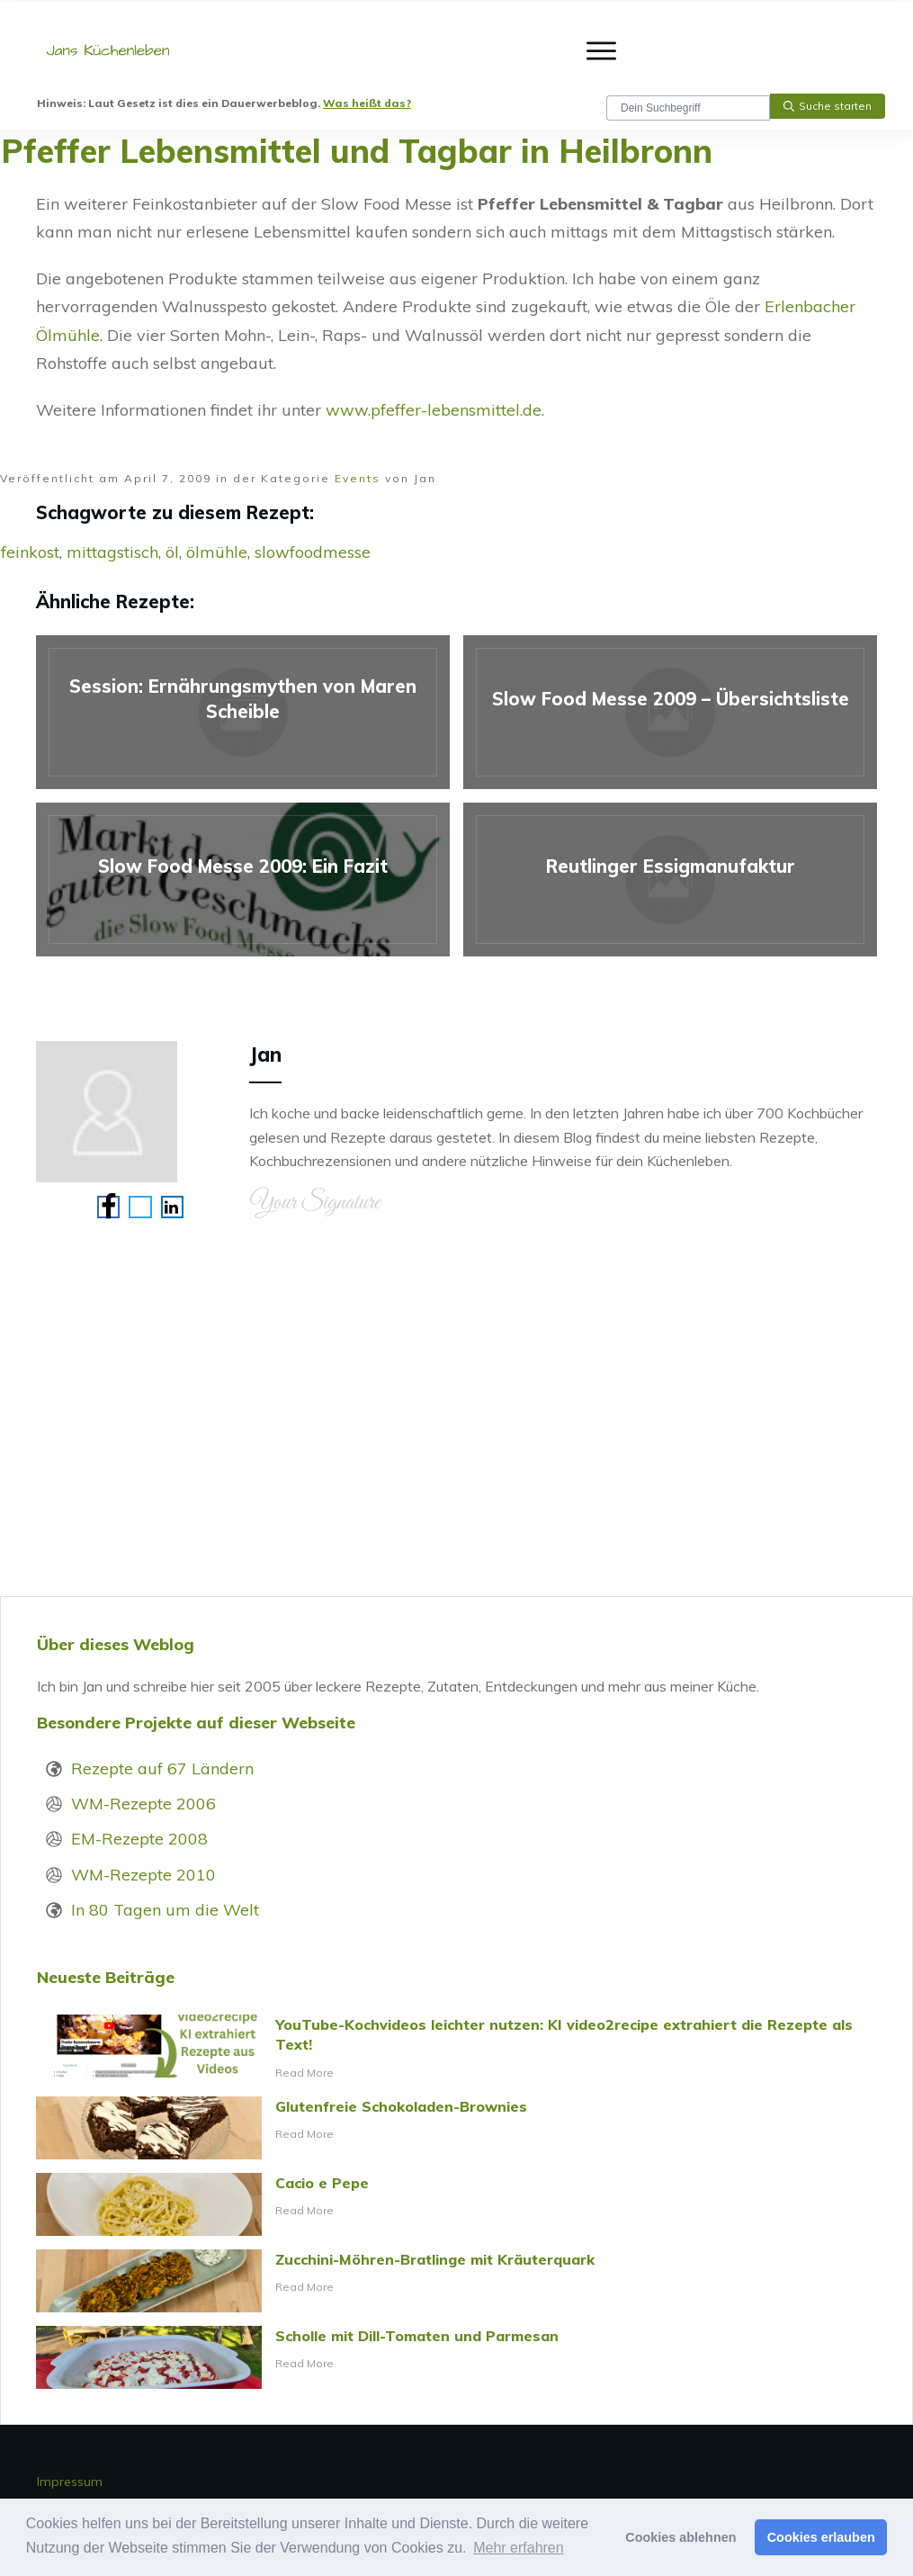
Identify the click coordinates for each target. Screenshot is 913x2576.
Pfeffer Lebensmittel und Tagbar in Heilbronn (356, 150)
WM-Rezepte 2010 (143, 1874)
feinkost (30, 552)
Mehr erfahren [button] (518, 2547)
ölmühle (216, 552)
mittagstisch (112, 552)
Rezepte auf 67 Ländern (162, 1768)
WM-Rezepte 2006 (143, 1803)
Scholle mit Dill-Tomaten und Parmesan (456, 2357)
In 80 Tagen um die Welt (165, 1909)
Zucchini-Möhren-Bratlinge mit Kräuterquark (456, 2280)
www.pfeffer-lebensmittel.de (434, 409)
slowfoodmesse (313, 552)
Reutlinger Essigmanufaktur (670, 879)
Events (357, 478)
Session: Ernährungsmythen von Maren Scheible (243, 712)
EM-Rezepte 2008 (139, 1838)
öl (172, 552)
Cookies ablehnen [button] (680, 2537)
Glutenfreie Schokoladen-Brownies (456, 2127)
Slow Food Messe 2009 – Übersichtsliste (670, 712)
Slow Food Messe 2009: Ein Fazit (243, 879)
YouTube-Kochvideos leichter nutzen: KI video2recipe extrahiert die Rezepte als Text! (456, 2049)
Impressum (70, 2481)
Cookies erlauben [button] (821, 2537)
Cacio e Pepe (456, 2204)
